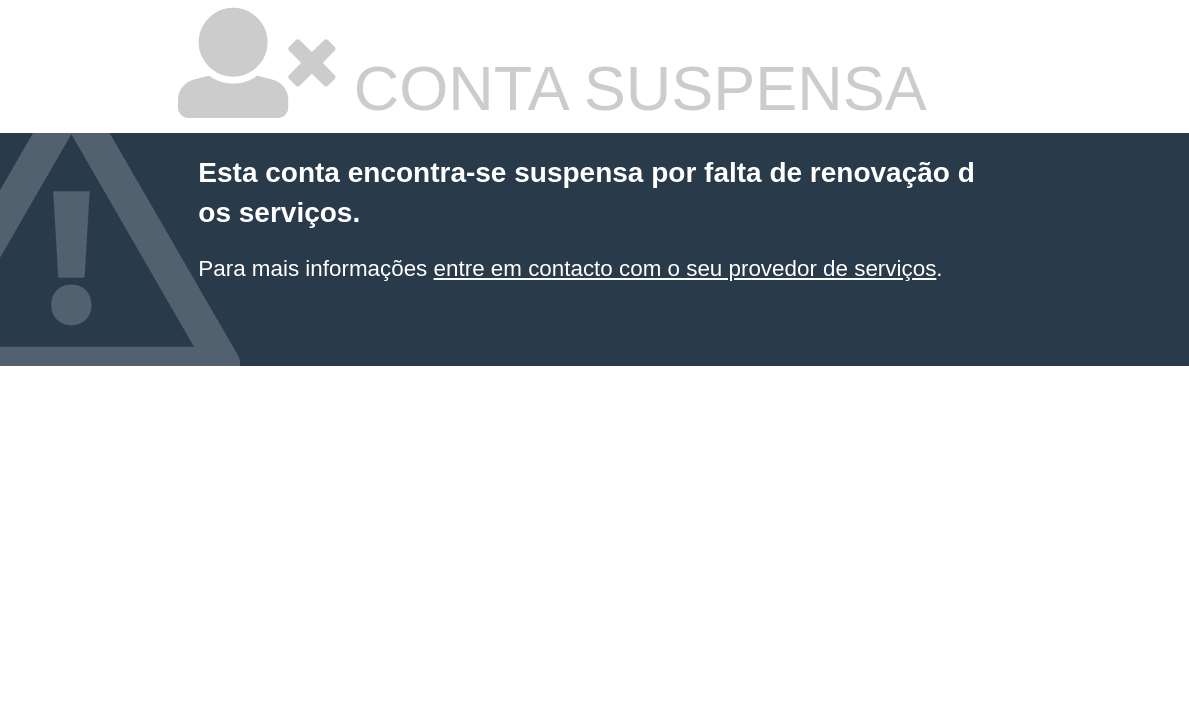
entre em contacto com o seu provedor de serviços (685, 268)
